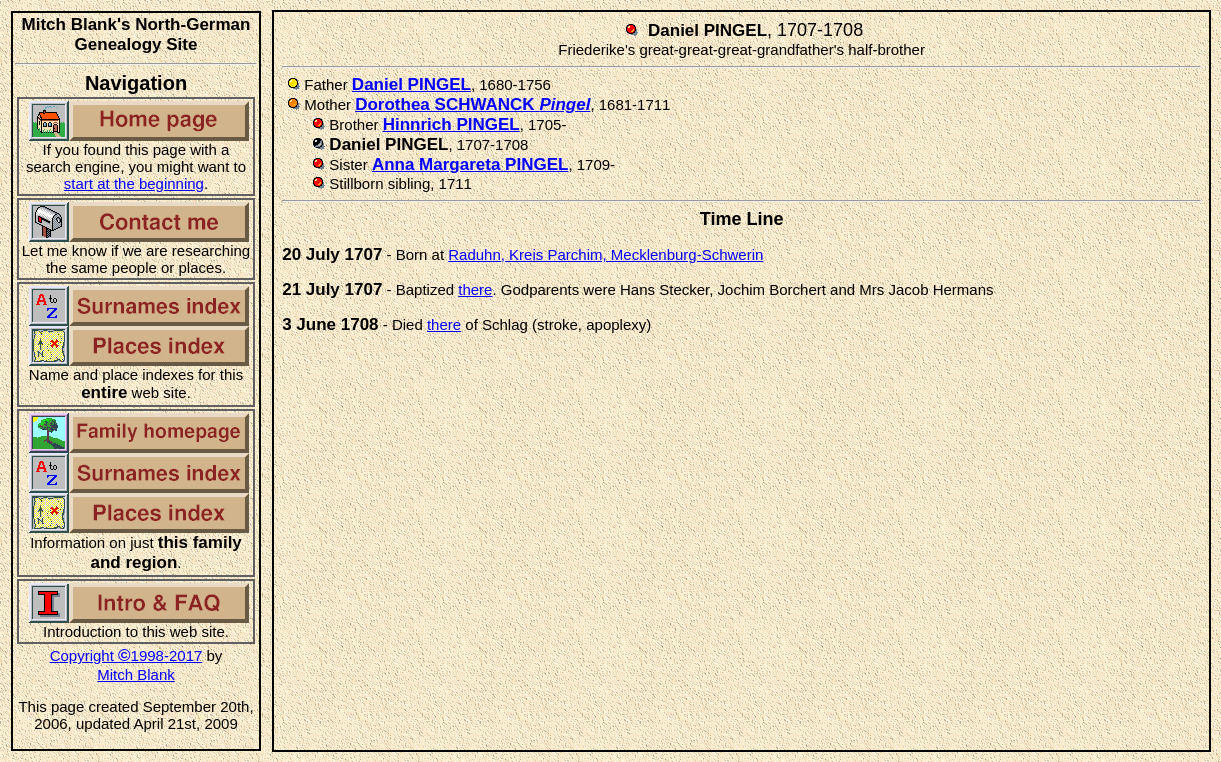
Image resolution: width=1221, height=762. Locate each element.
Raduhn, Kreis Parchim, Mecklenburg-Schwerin (605, 254)
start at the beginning (134, 183)
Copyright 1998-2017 (126, 655)
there (475, 289)
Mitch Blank (136, 674)
